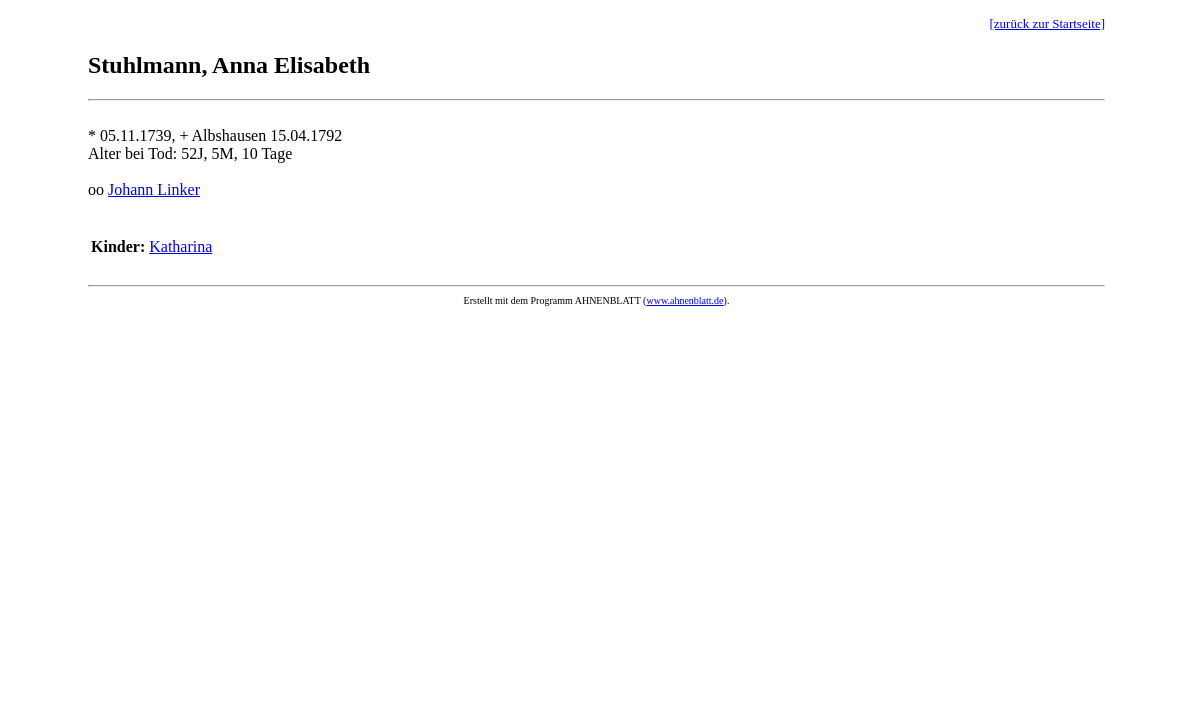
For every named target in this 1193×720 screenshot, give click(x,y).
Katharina (180, 246)
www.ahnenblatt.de (684, 300)
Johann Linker (154, 189)
